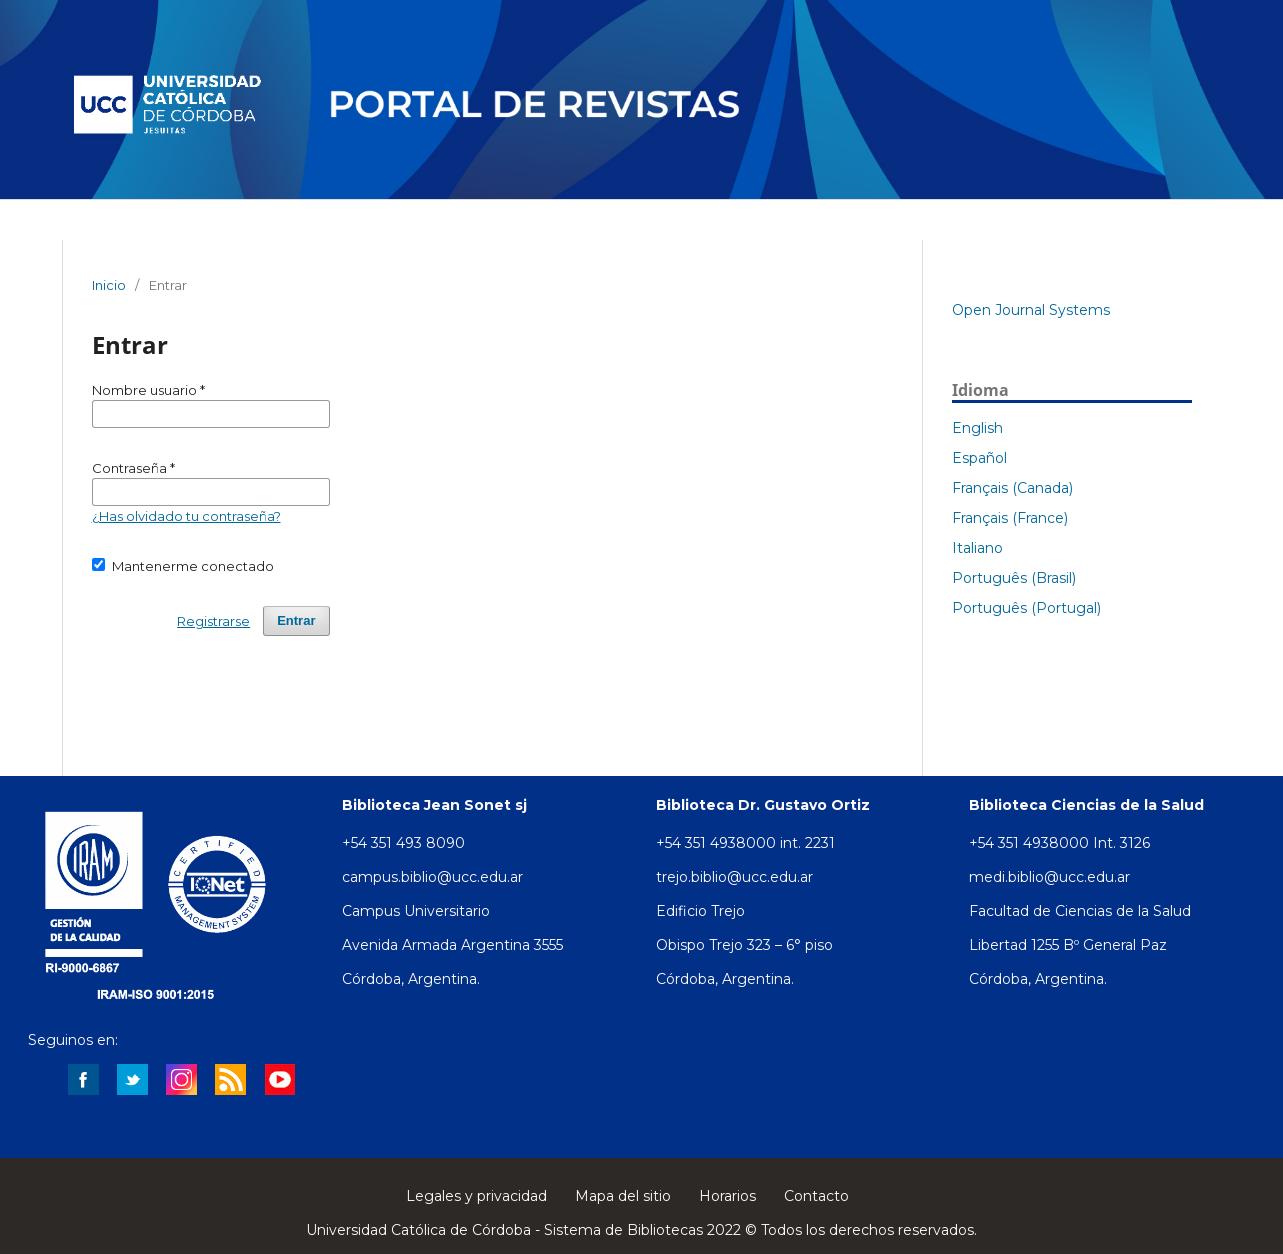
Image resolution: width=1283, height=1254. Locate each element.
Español (979, 458)
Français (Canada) (1012, 488)
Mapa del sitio (623, 1196)
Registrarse (213, 621)
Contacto (816, 1196)
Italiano (977, 548)
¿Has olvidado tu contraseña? (186, 516)
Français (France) (1010, 518)
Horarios (727, 1196)
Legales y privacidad (476, 1196)
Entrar (296, 620)
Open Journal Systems (1031, 310)
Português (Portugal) (1026, 608)
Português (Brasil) (1014, 578)
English (977, 428)
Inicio (109, 285)
